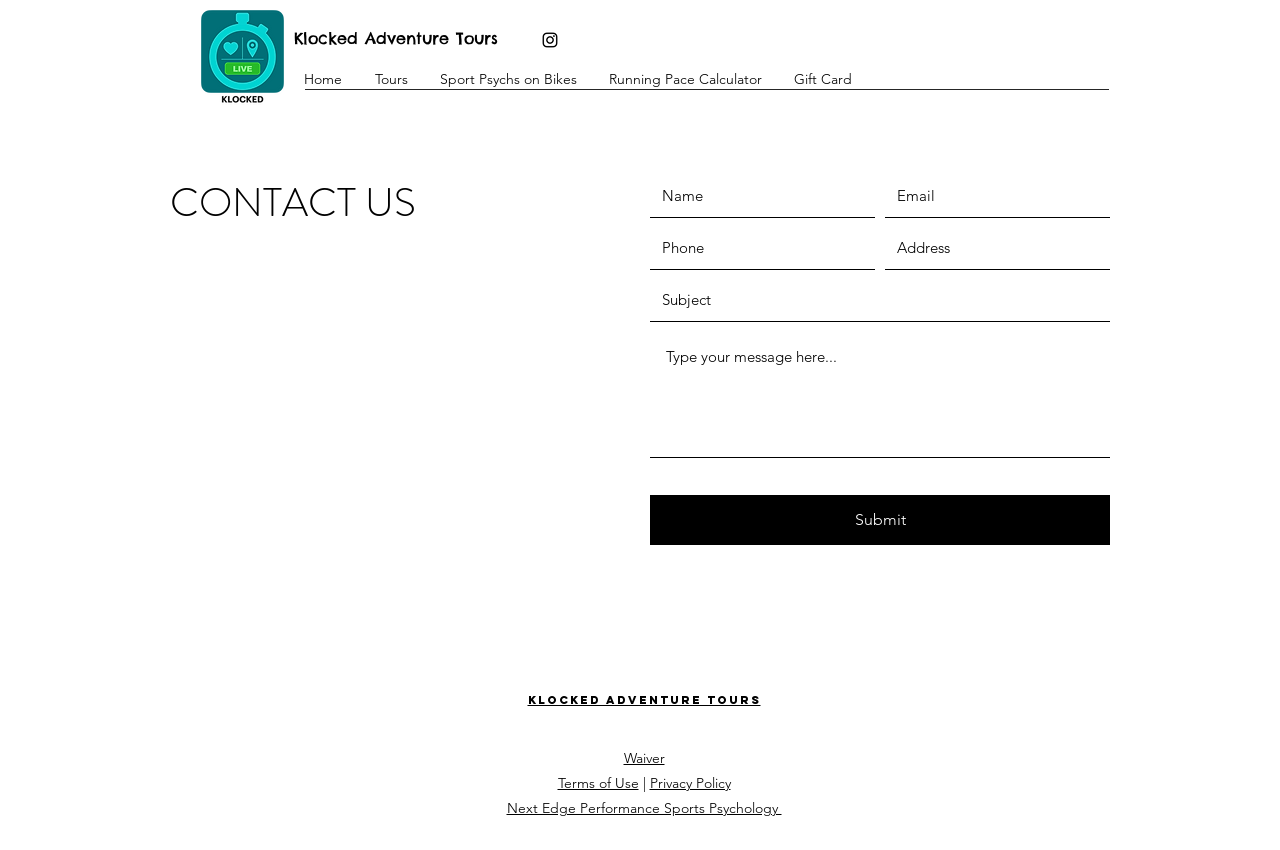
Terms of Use (598, 783)
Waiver (644, 758)
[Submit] (880, 520)
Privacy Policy (690, 783)
